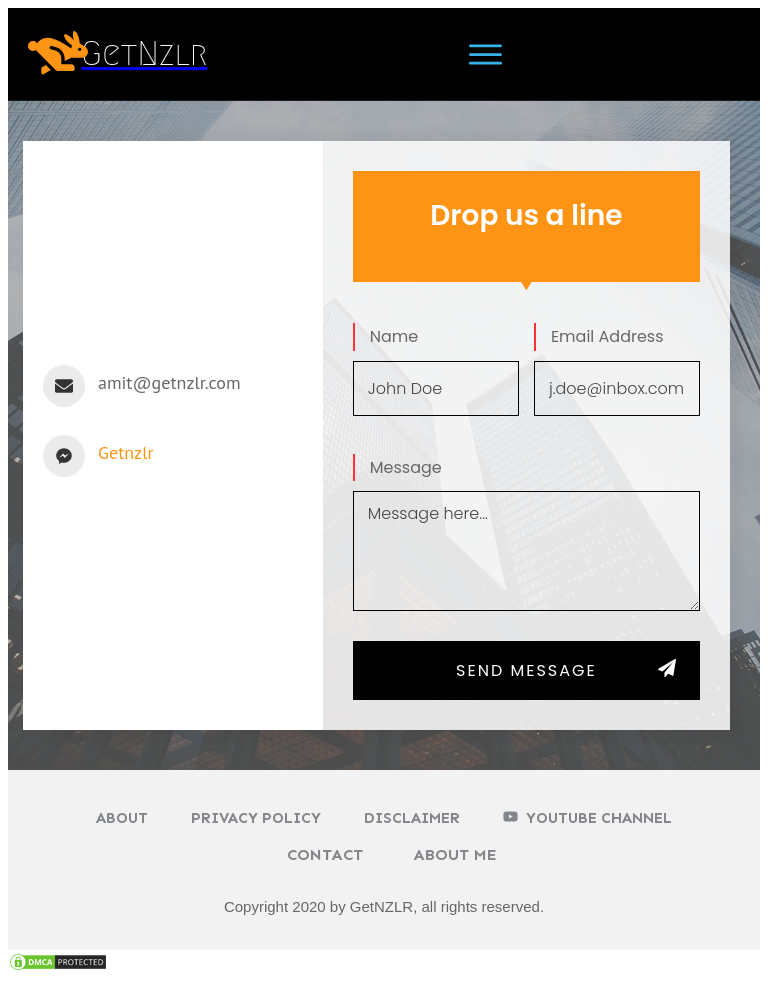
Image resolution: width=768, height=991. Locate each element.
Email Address (607, 336)
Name (394, 336)
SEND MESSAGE (526, 670)
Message (406, 467)
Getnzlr (126, 452)
